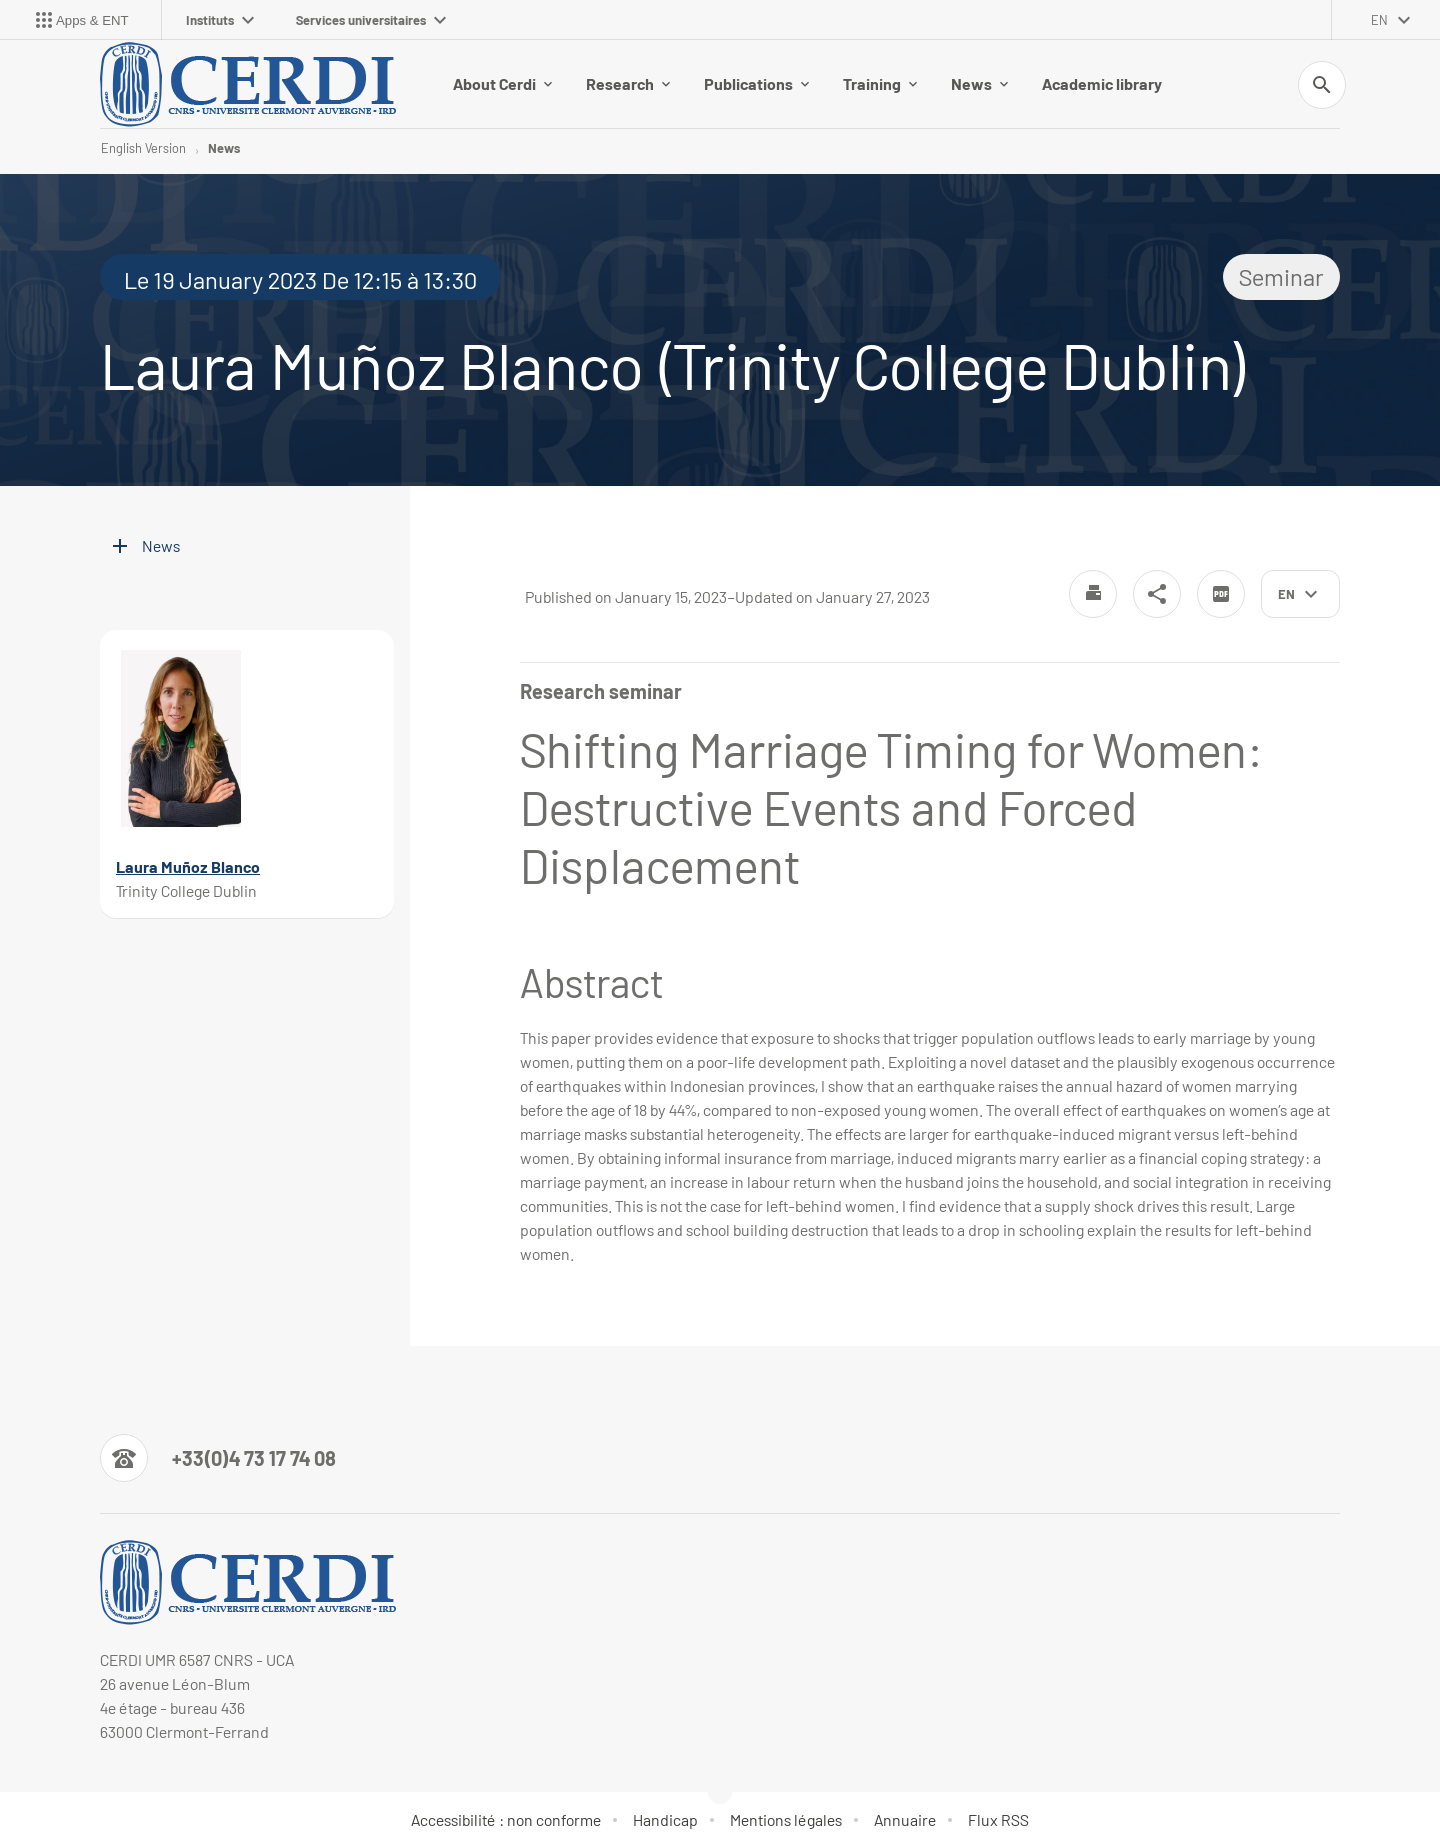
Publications (756, 83)
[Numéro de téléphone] (218, 1458)
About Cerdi (502, 83)
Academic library (1102, 83)
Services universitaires (371, 20)
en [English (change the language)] (1379, 20)
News (979, 83)
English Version (143, 148)
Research (628, 83)
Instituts (220, 20)
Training (880, 83)
